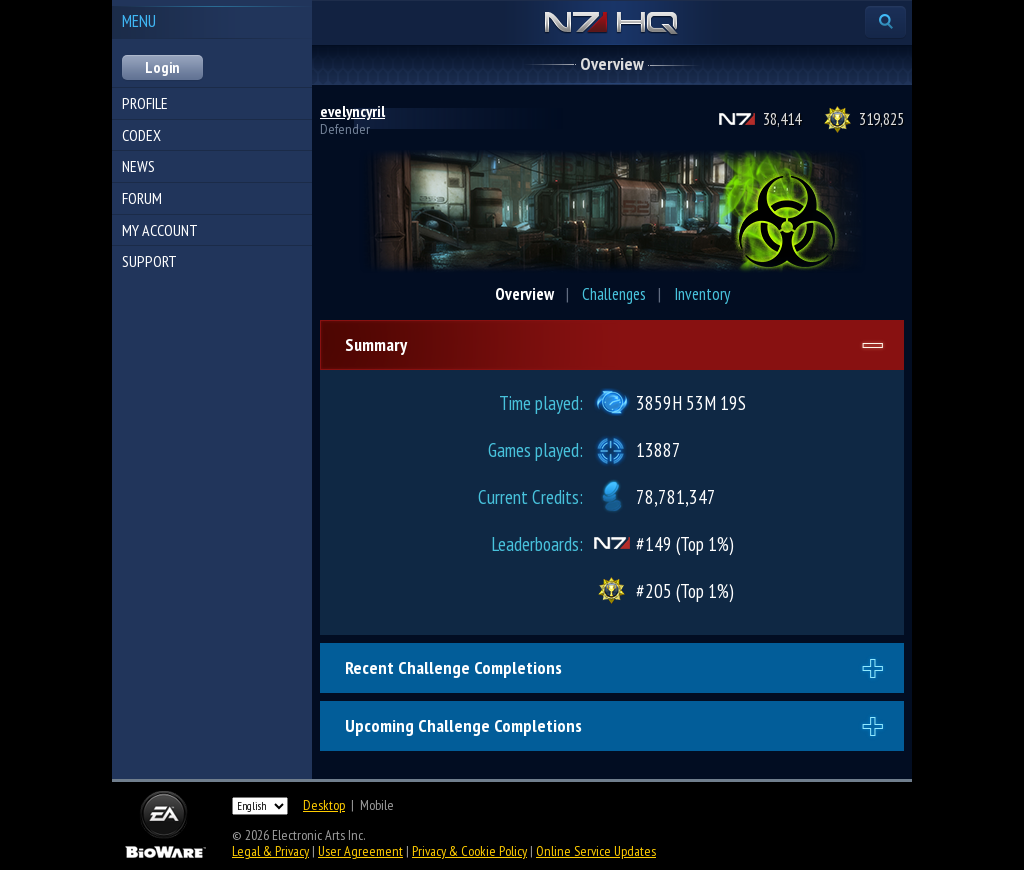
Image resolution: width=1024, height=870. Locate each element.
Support (149, 261)
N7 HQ (611, 24)
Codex (141, 135)
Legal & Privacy (270, 851)
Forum (142, 198)
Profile (145, 103)
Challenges (614, 294)
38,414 (782, 119)
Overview (524, 294)
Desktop (324, 805)
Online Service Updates (596, 851)
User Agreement (360, 851)
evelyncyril (352, 111)
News (138, 166)
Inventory (702, 294)
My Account (160, 230)
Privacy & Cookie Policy (469, 851)
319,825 (881, 119)
